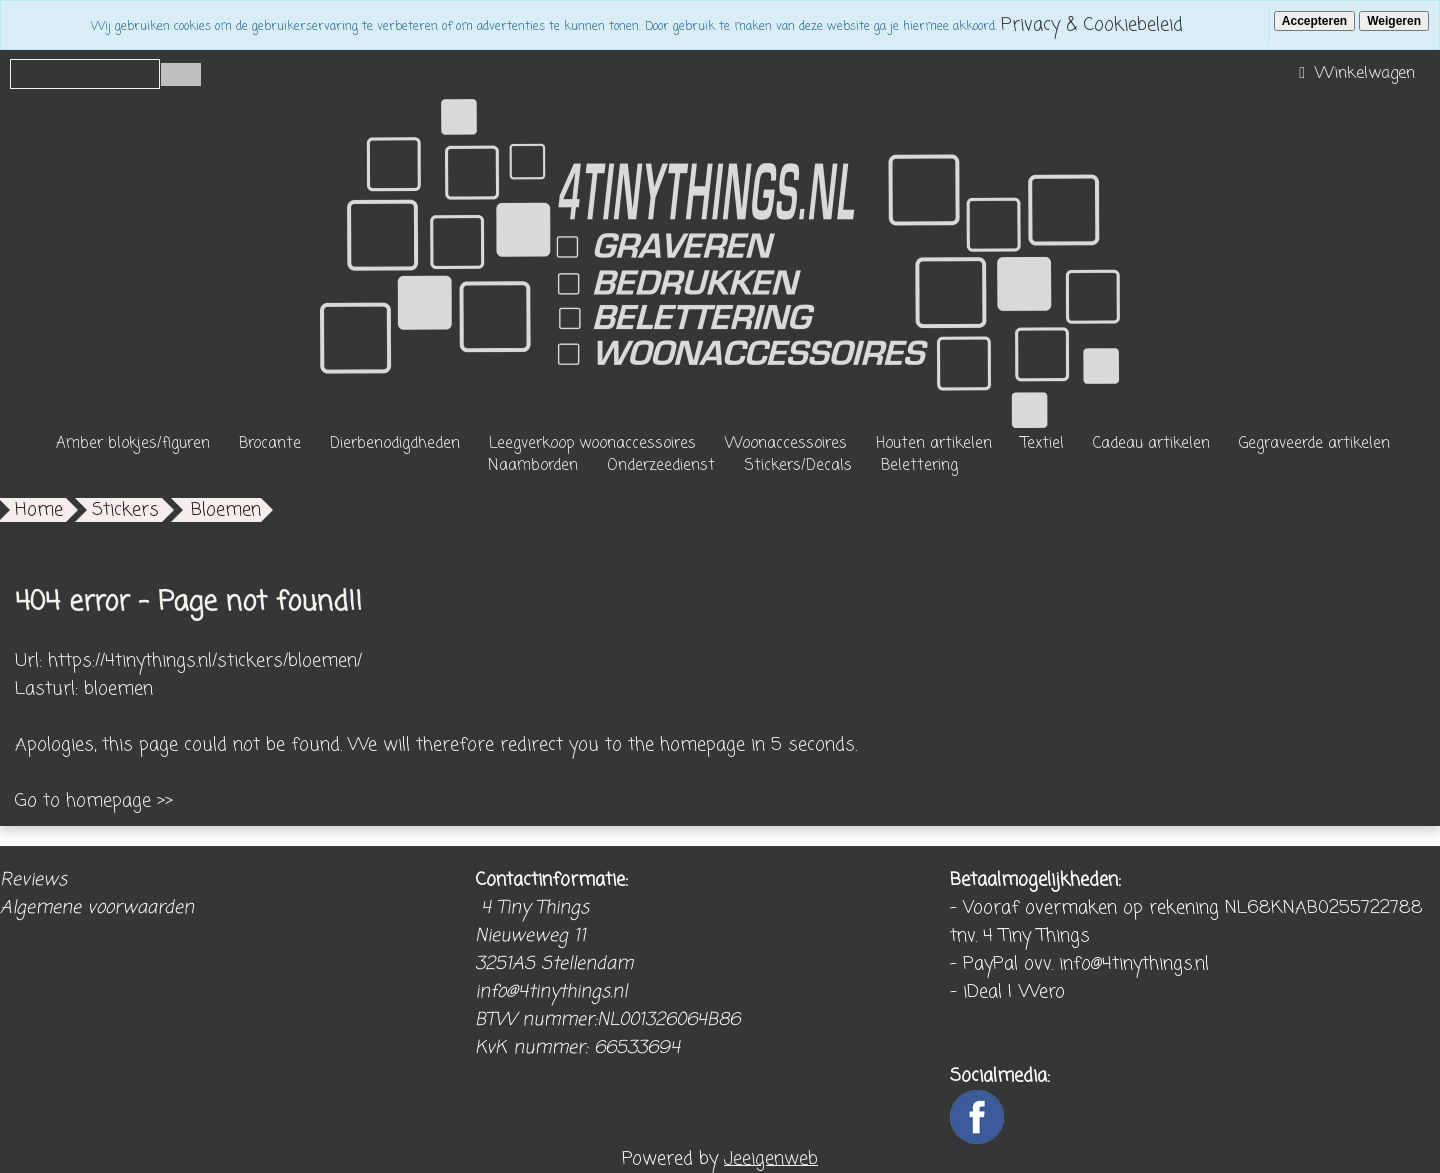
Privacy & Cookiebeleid (1092, 25)
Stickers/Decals (798, 466)
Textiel (1042, 444)
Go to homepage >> (94, 801)
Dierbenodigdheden (395, 444)
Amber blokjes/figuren (133, 444)
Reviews (33, 880)
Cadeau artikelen (1151, 444)
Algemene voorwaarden (97, 908)
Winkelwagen (1354, 74)
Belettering (919, 466)
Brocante (270, 444)
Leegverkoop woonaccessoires (592, 444)
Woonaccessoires (786, 444)
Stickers (125, 510)
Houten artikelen (934, 444)
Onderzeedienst (661, 466)
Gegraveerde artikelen (1314, 444)
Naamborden (533, 466)
